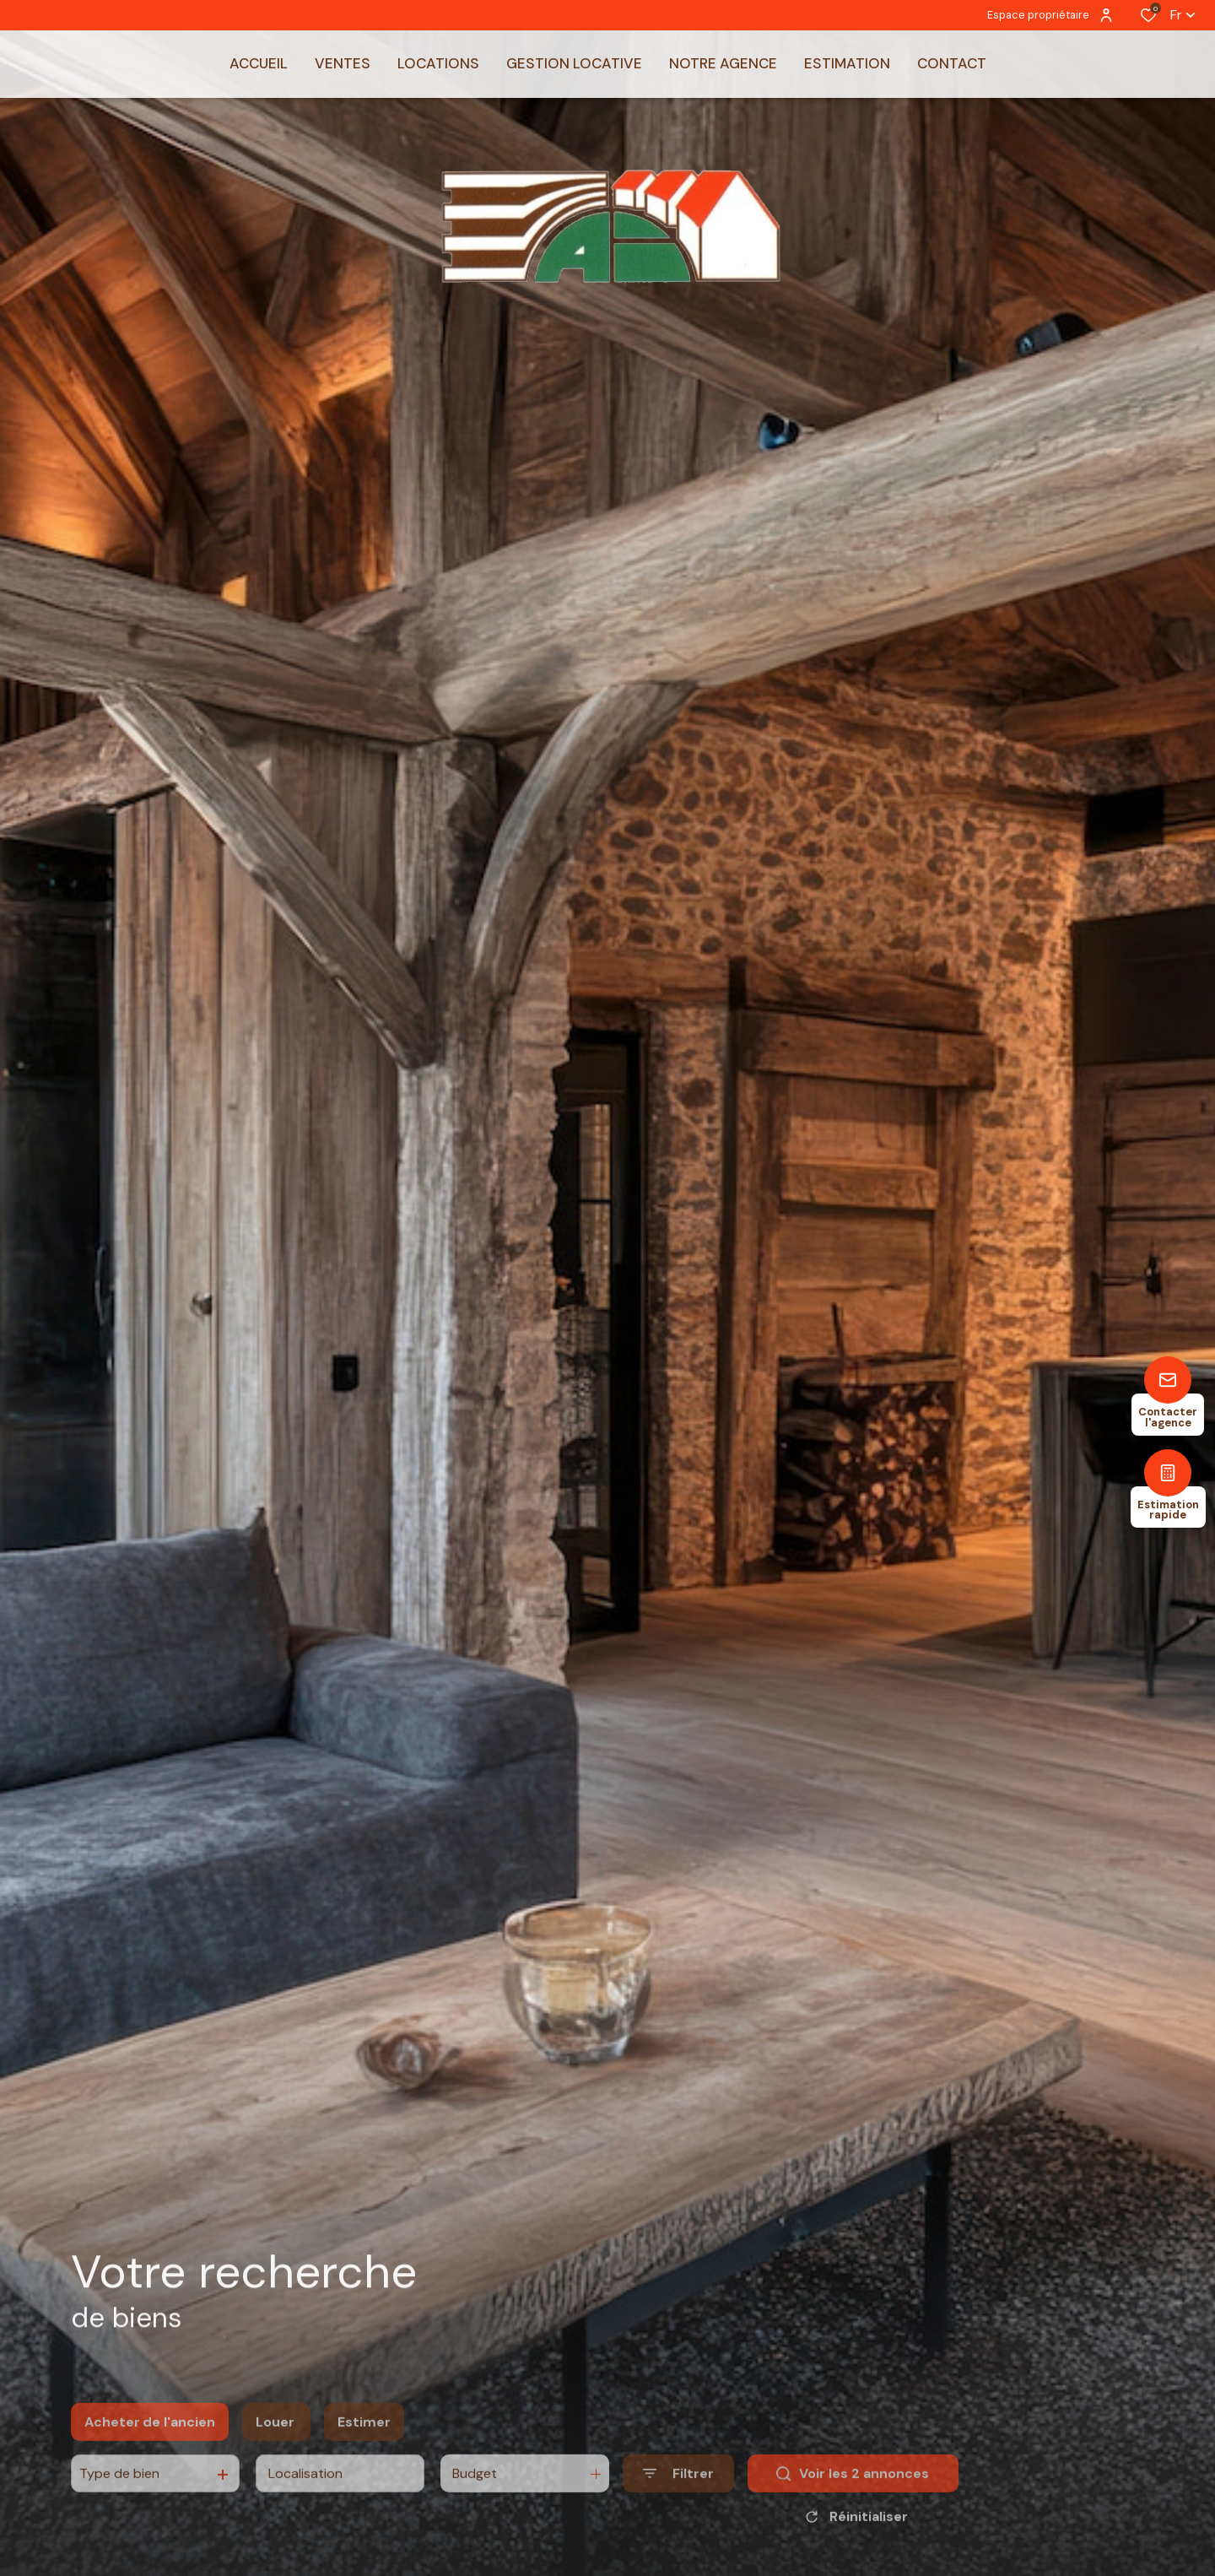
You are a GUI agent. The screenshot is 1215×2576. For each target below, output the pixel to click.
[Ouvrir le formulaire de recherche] (678, 2504)
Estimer (364, 2451)
